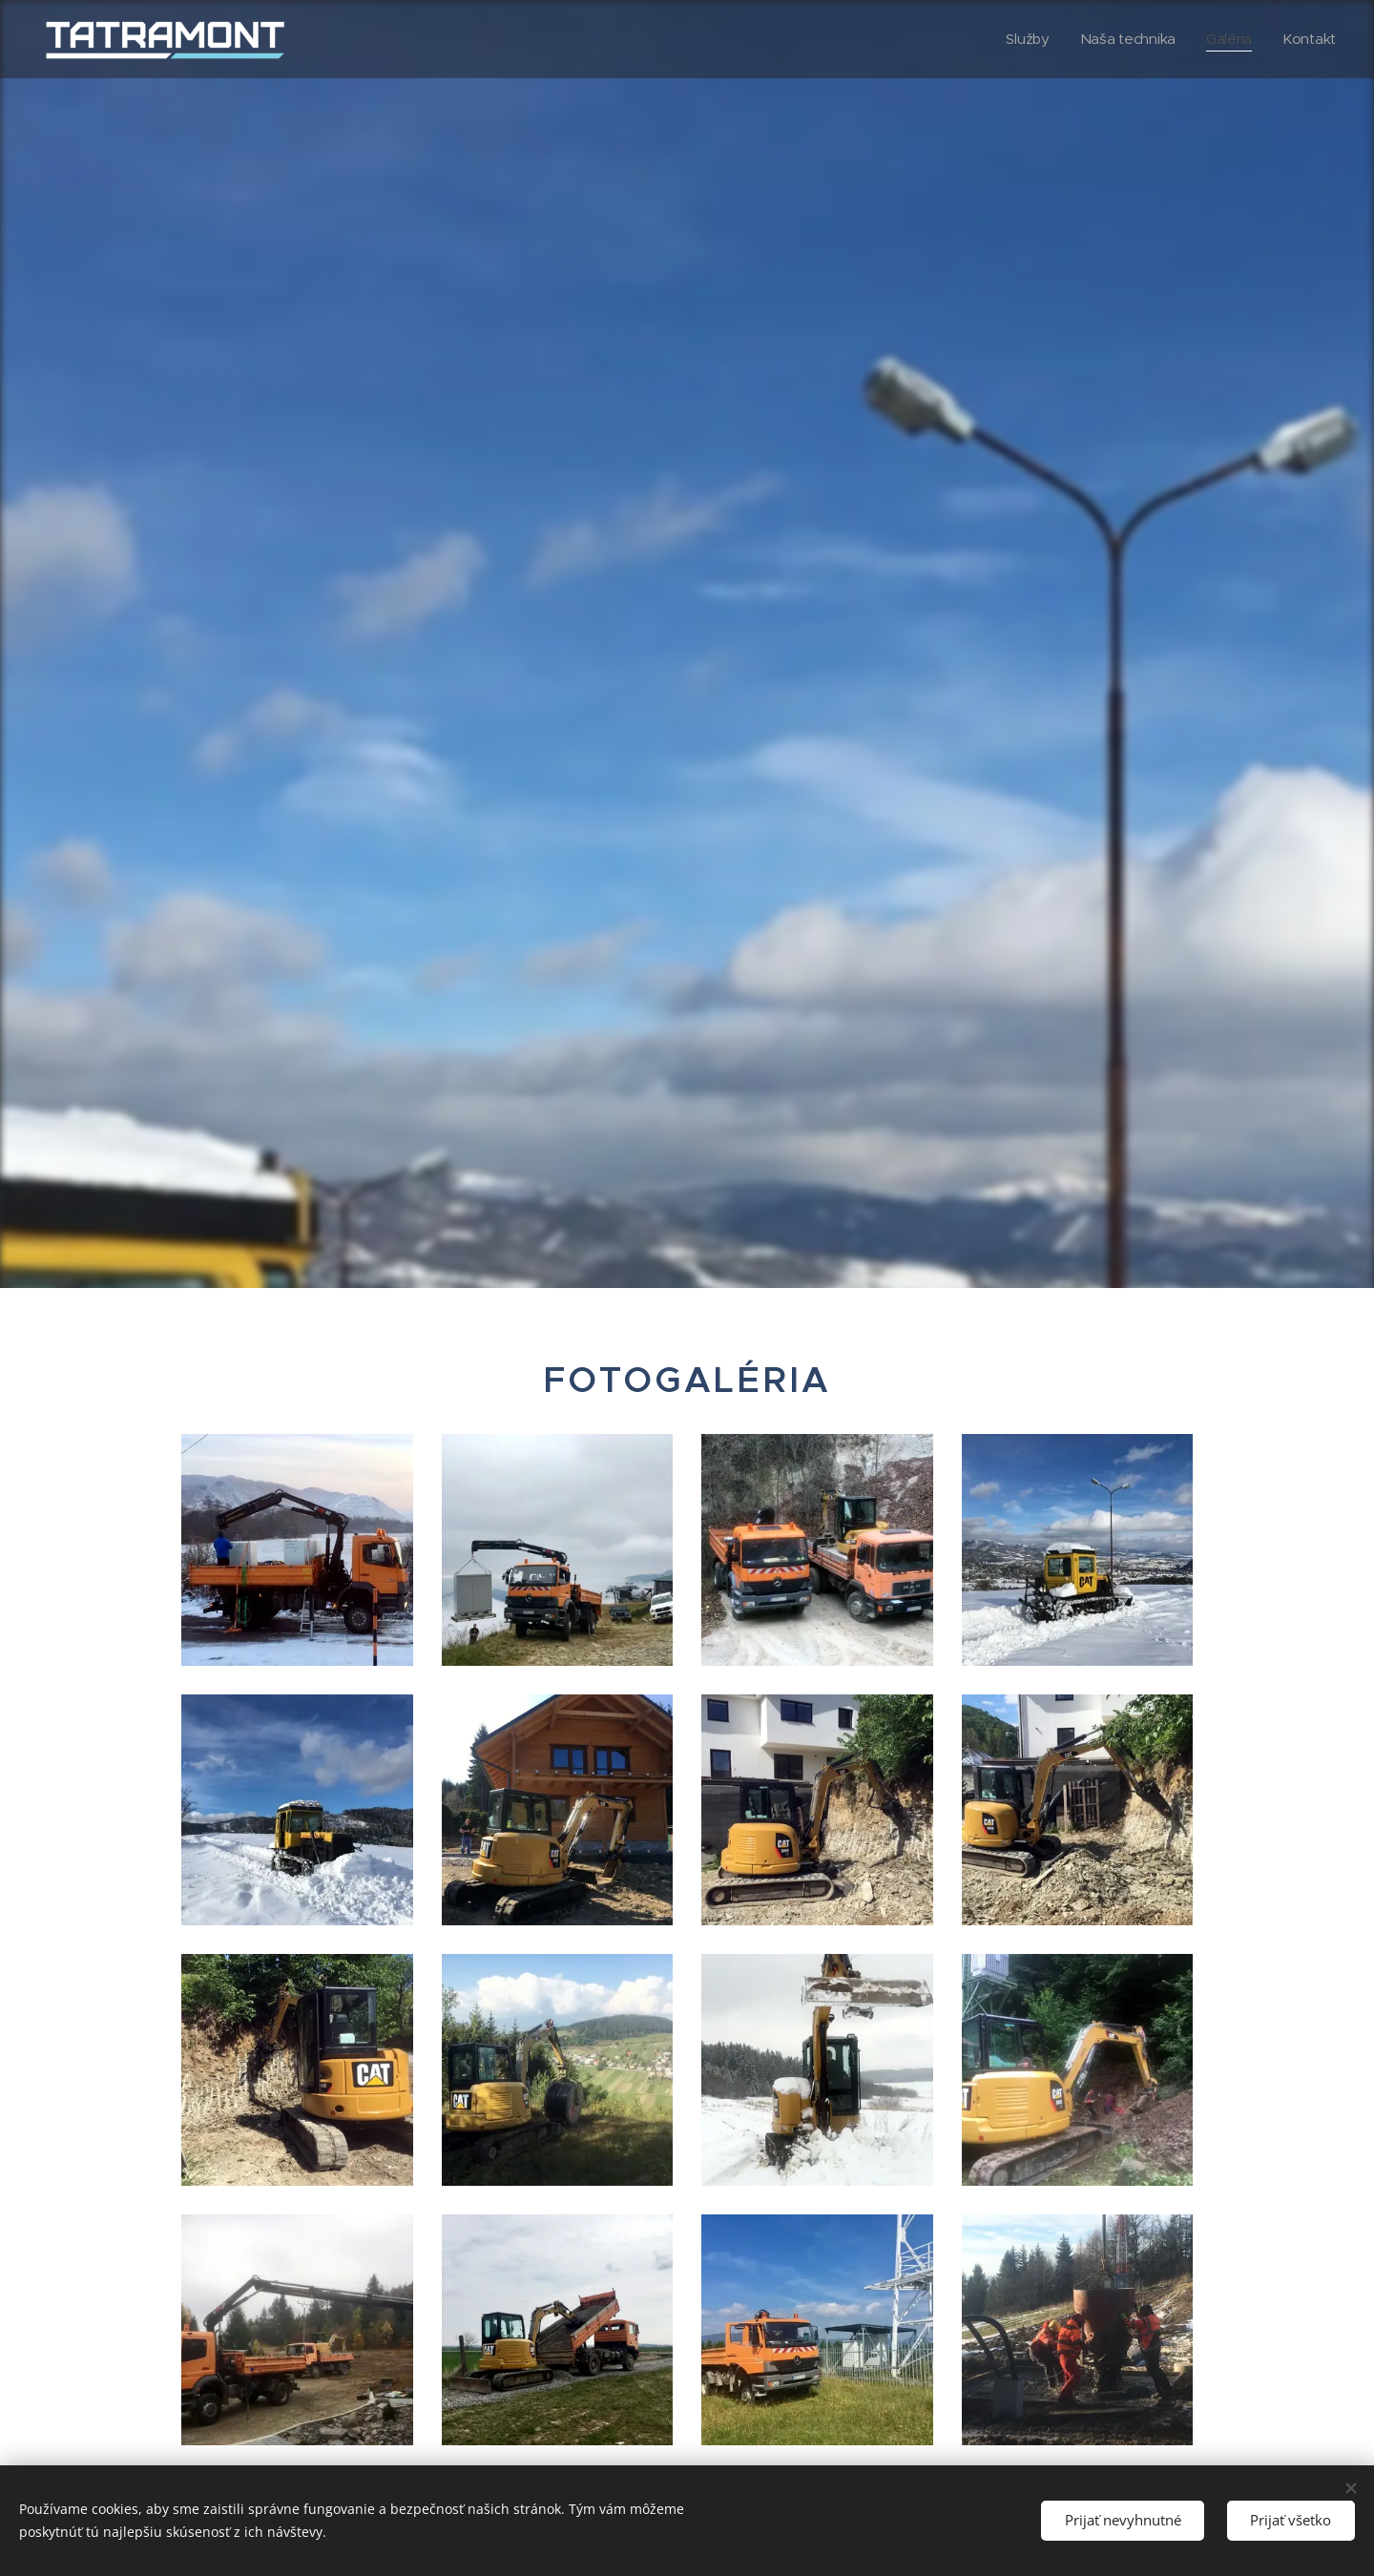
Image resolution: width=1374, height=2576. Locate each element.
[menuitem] (1024, 39)
